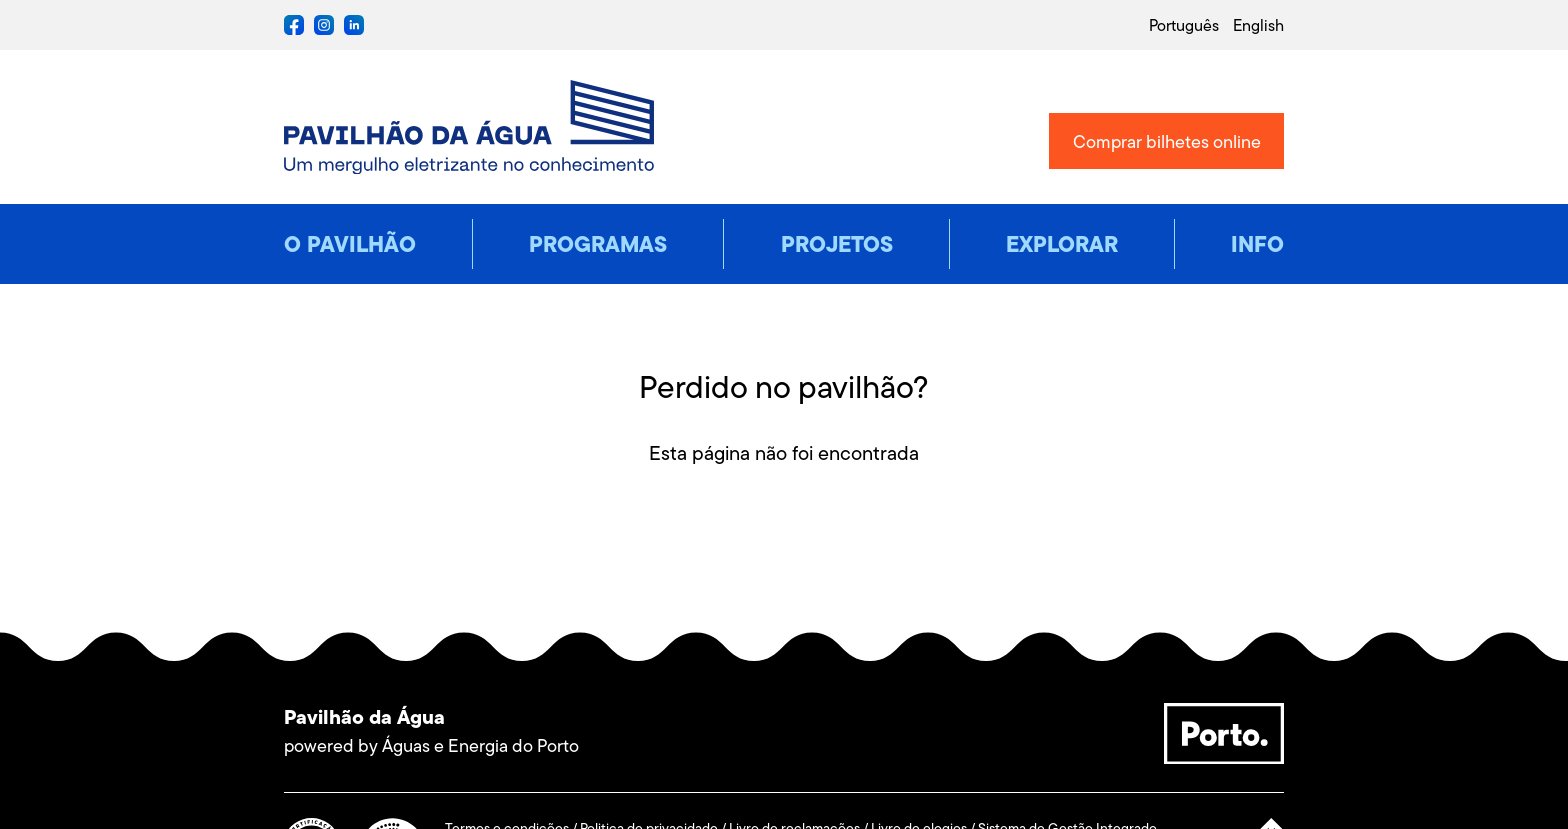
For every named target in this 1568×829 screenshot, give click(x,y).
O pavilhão (350, 244)
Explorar (1062, 244)
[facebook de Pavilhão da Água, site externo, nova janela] (294, 30)
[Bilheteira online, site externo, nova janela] (1166, 141)
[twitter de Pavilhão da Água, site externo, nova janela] (354, 30)
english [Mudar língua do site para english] (1258, 25)
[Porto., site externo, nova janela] (1224, 758)
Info (1257, 244)
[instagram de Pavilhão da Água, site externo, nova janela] (324, 30)
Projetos (837, 244)
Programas (598, 244)
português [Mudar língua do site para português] (1184, 25)
